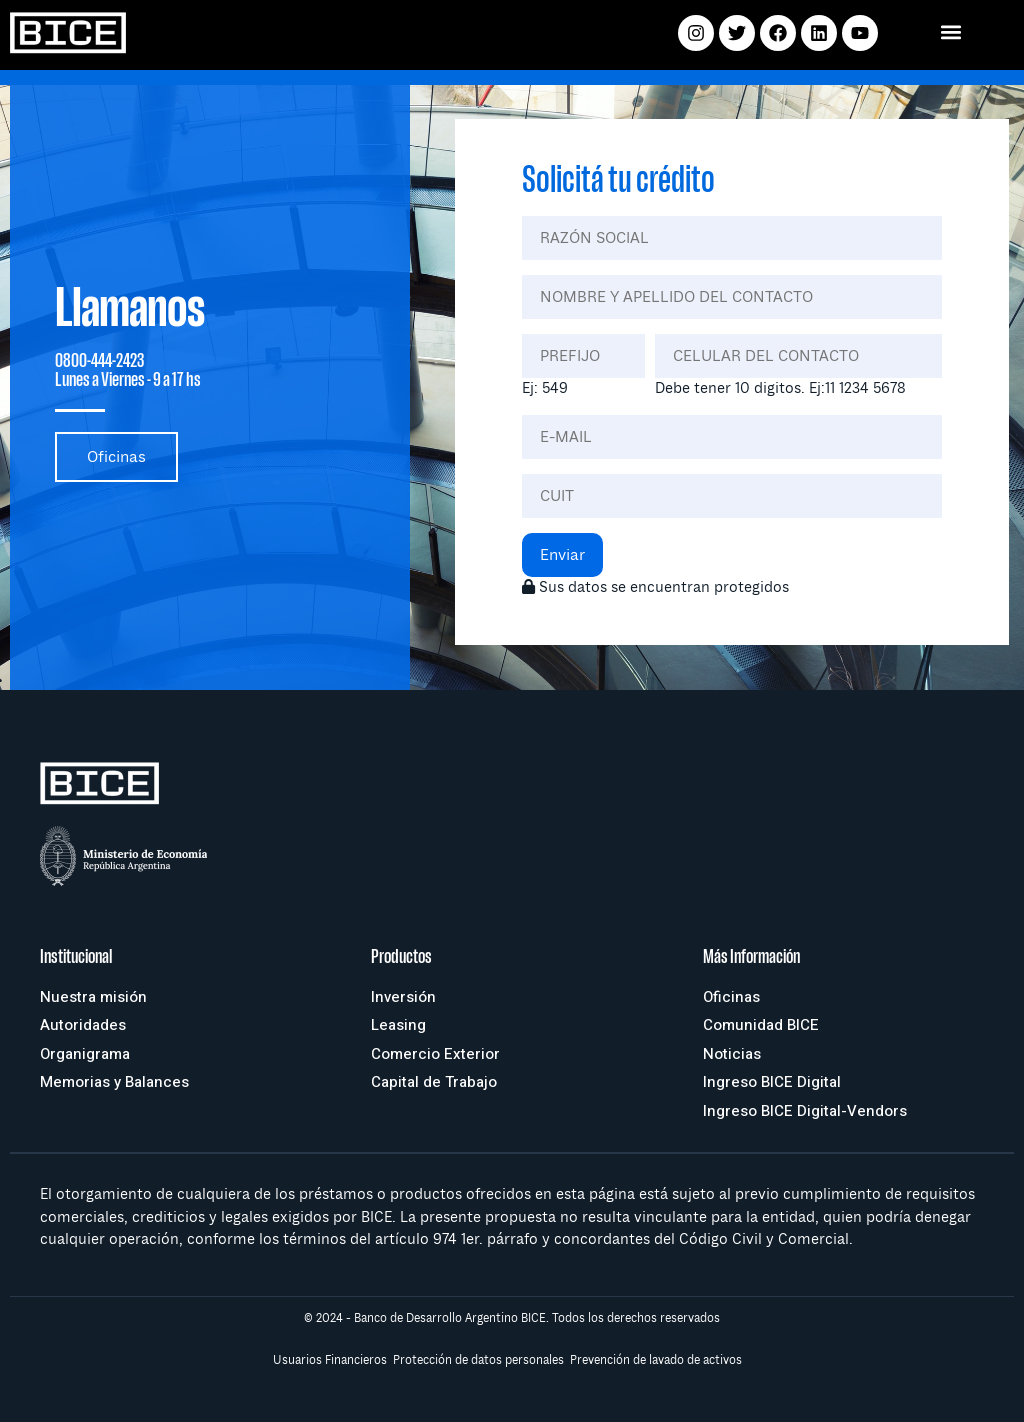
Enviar (562, 555)
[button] (950, 31)
